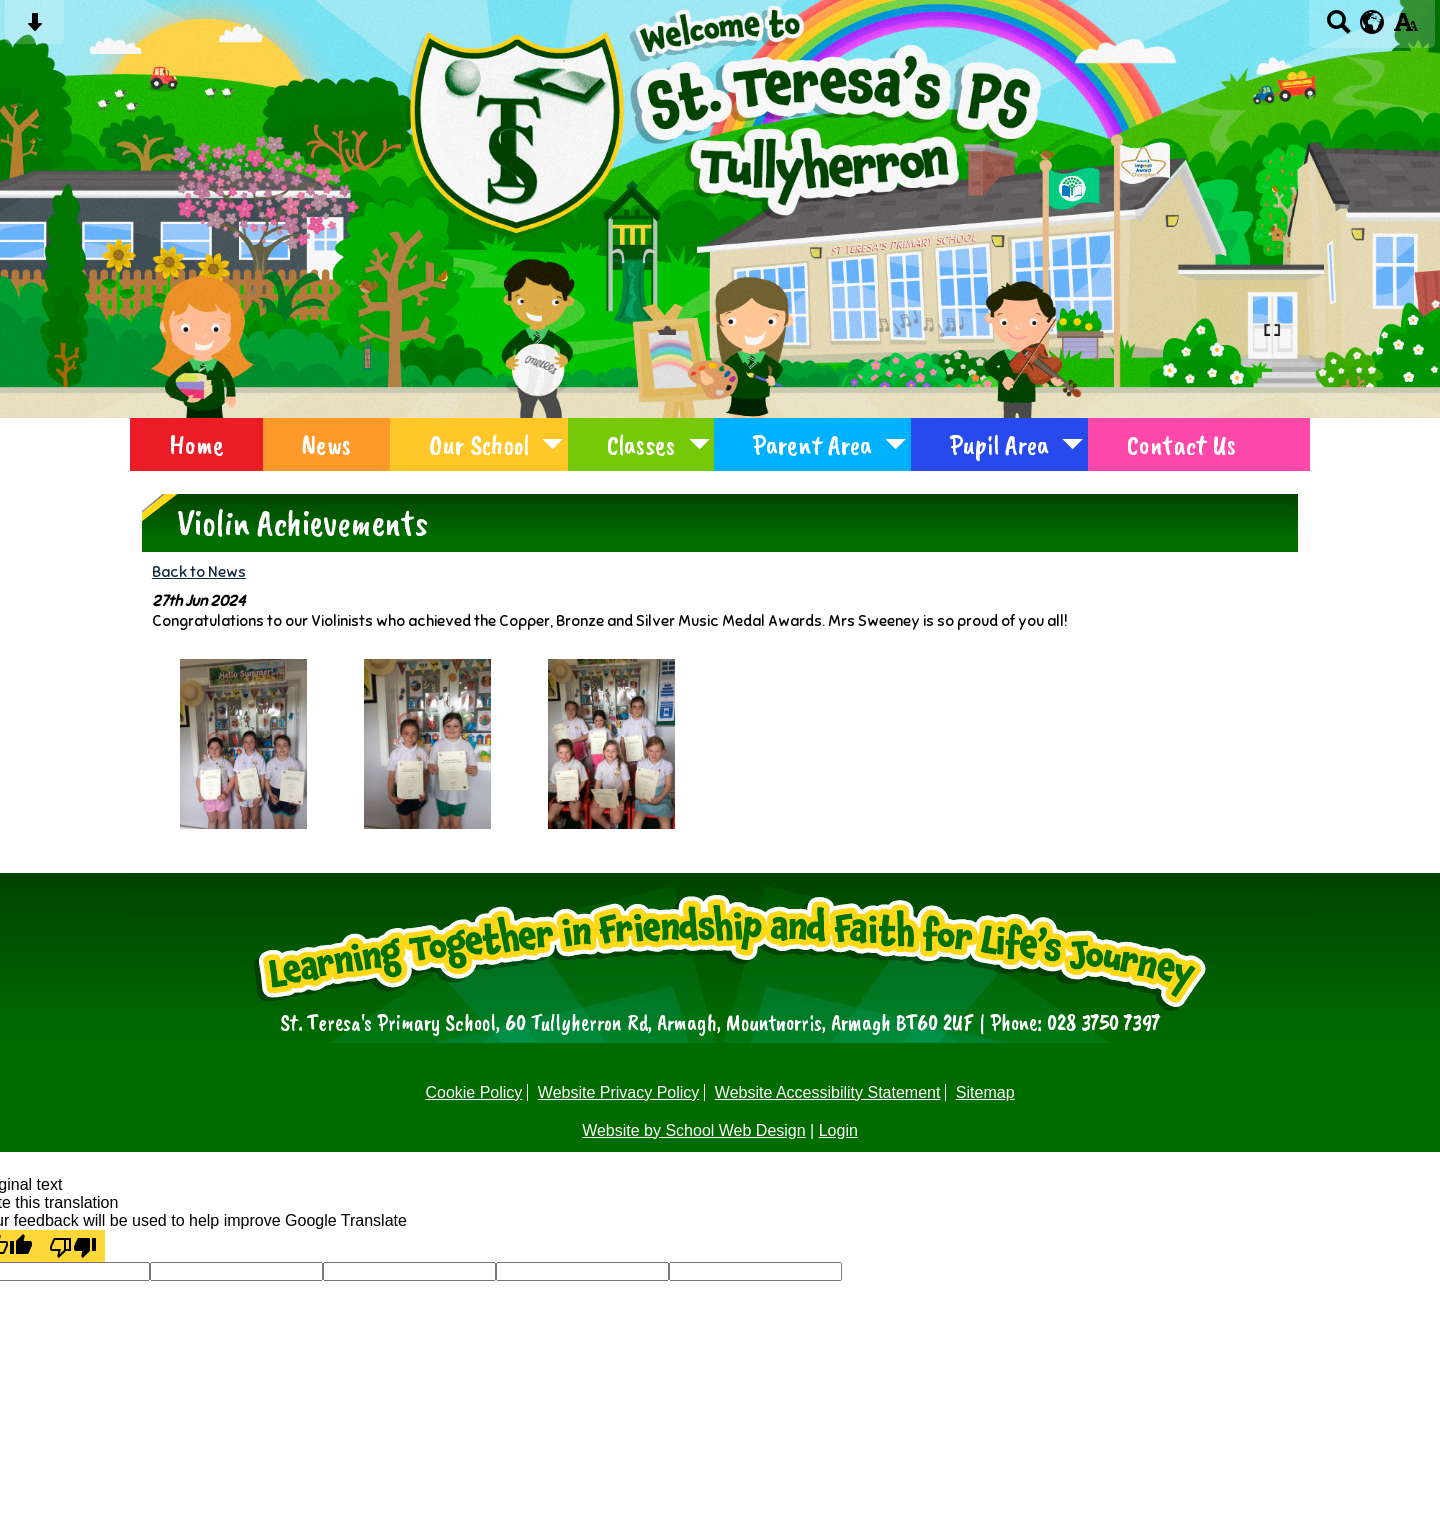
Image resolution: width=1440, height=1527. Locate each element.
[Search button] (1338, 28)
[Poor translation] (73, 1246)
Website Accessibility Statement (828, 1092)
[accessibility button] (1405, 28)
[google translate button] (1372, 22)
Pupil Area (999, 444)
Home (196, 444)
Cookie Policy (473, 1092)
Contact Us (1181, 444)
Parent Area (812, 444)
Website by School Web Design (694, 1130)
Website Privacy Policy (619, 1092)
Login (838, 1130)
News (326, 444)
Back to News (199, 571)
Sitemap (985, 1092)
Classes (641, 444)
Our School (479, 444)
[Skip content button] (34, 28)
